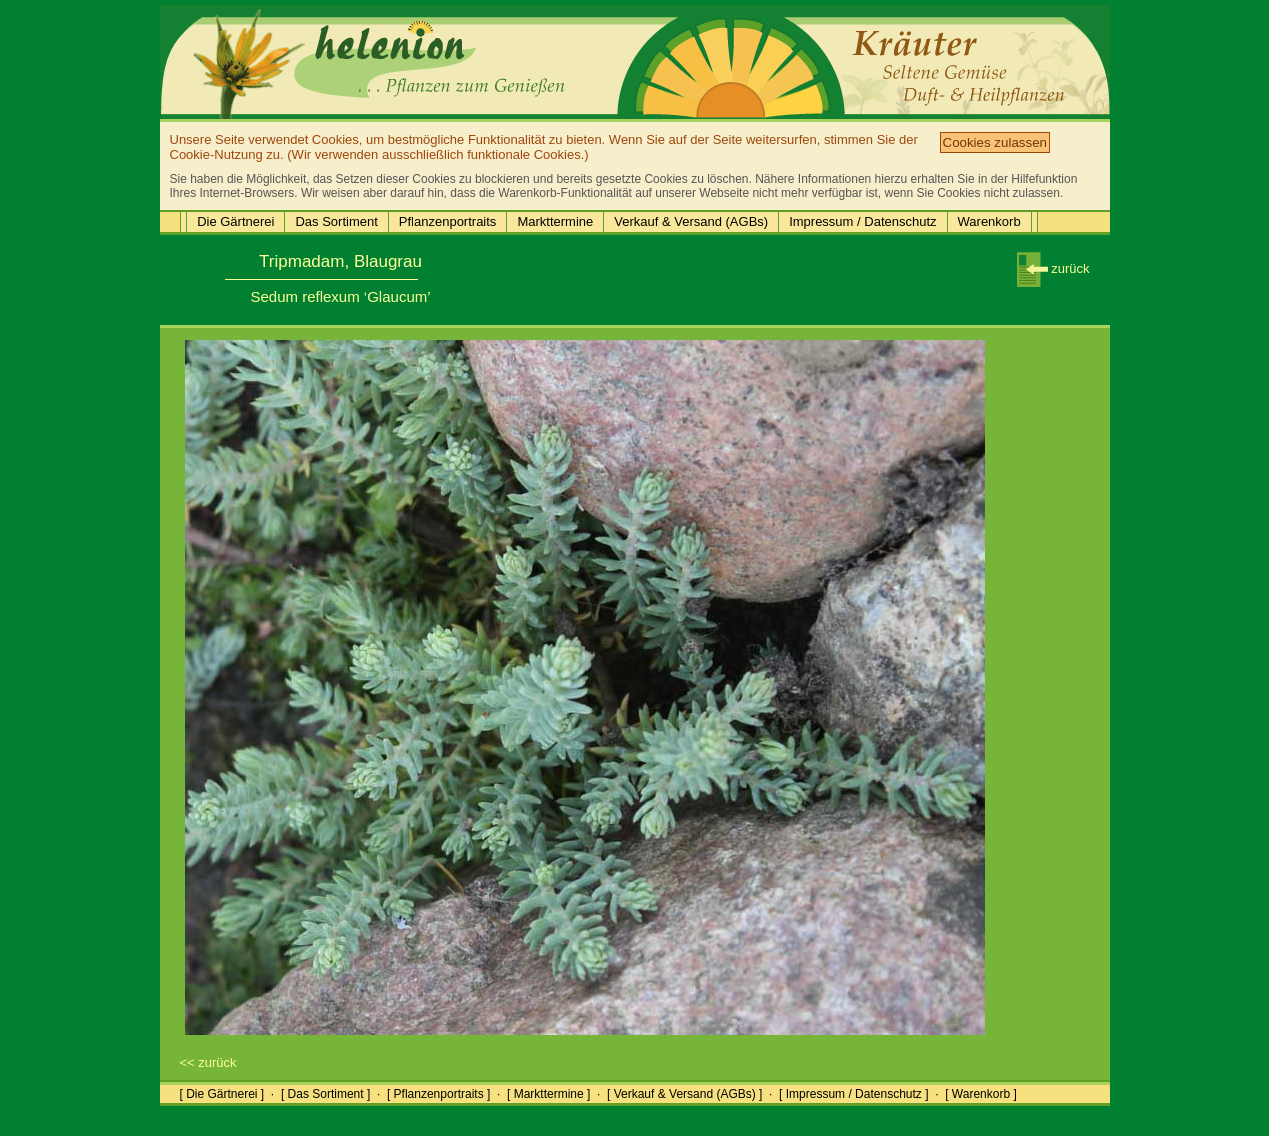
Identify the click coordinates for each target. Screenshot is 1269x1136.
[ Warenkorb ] (981, 1094)
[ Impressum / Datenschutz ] (853, 1094)
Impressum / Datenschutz (862, 221)
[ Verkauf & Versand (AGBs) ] (684, 1094)
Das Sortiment (336, 221)
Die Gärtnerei (235, 221)
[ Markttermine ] (548, 1094)
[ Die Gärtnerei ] (222, 1094)
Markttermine (555, 221)
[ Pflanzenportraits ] (438, 1094)
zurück (1053, 268)
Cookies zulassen (995, 142)
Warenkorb (989, 221)
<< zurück (208, 1062)
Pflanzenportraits (448, 221)
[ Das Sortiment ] (325, 1094)
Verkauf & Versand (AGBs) (691, 221)
